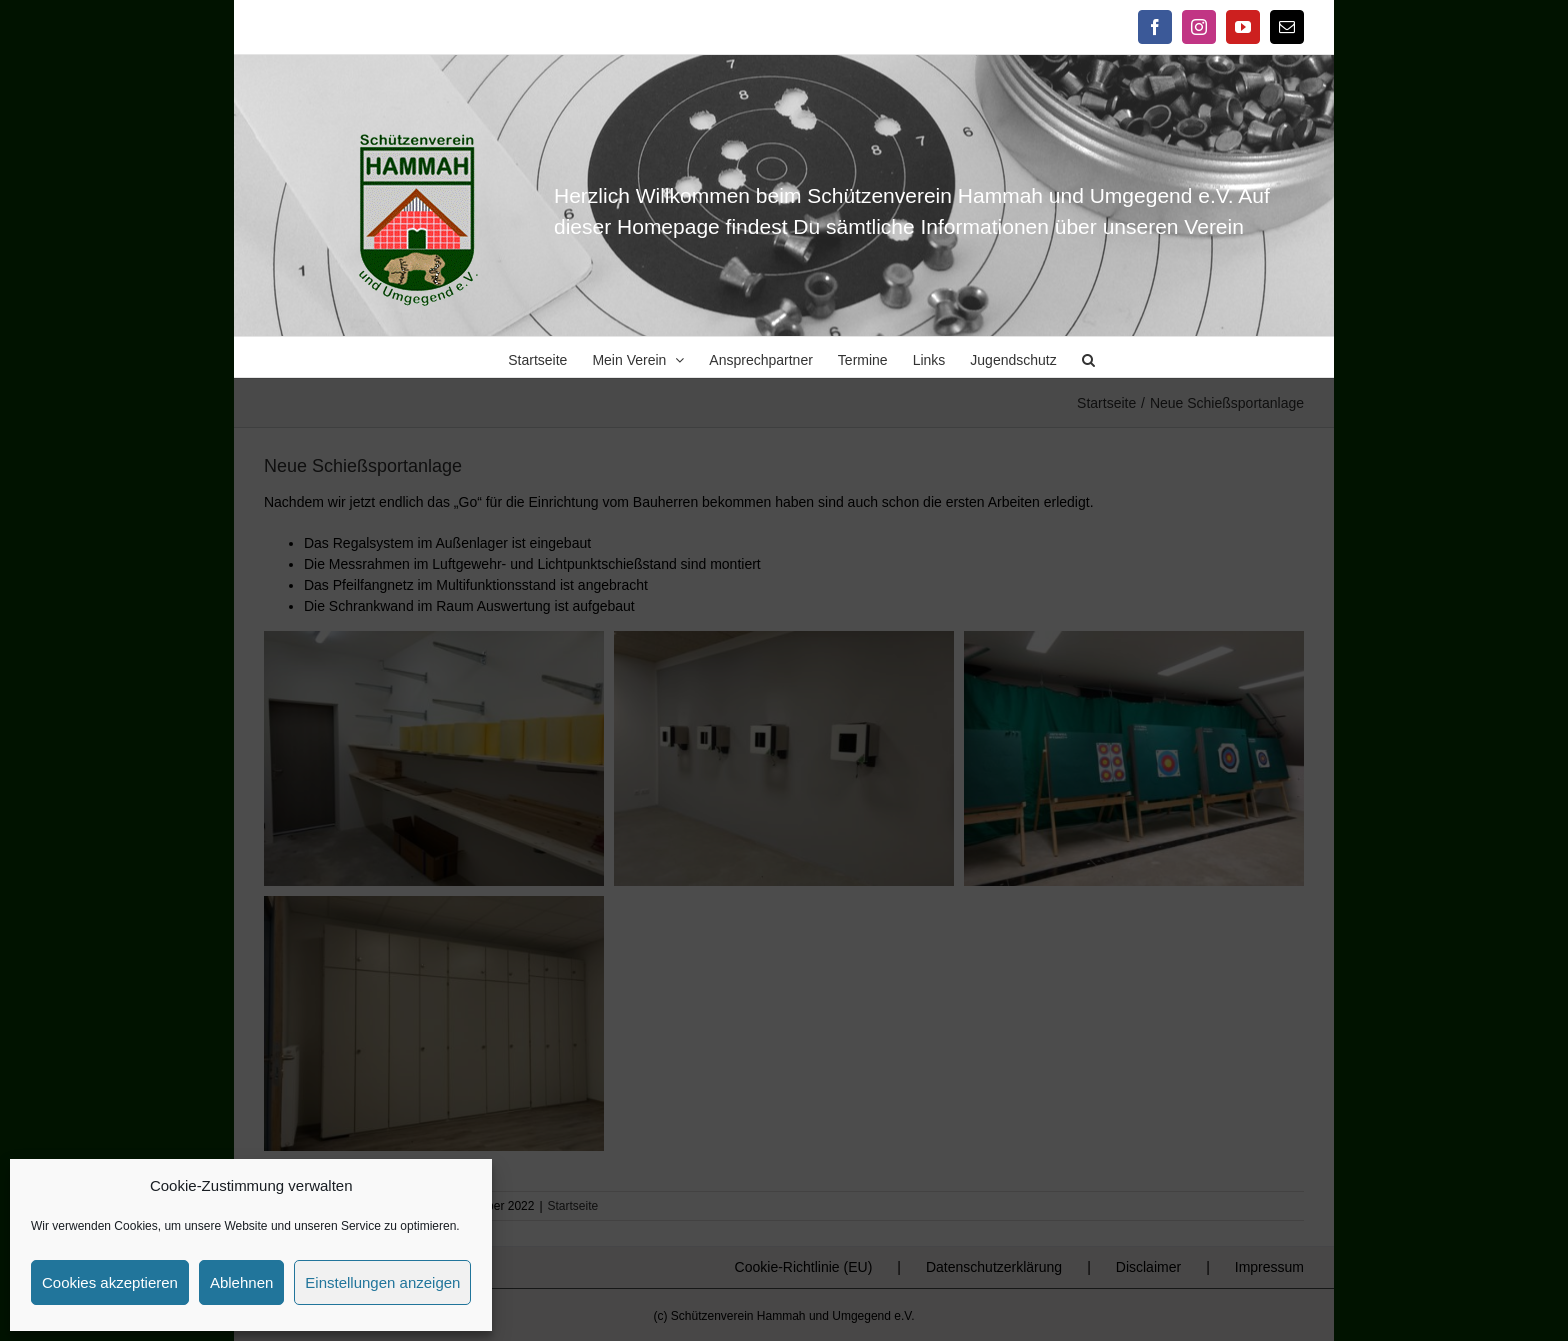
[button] (1088, 357)
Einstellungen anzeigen (382, 1282)
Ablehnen (241, 1282)
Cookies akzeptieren (110, 1282)
